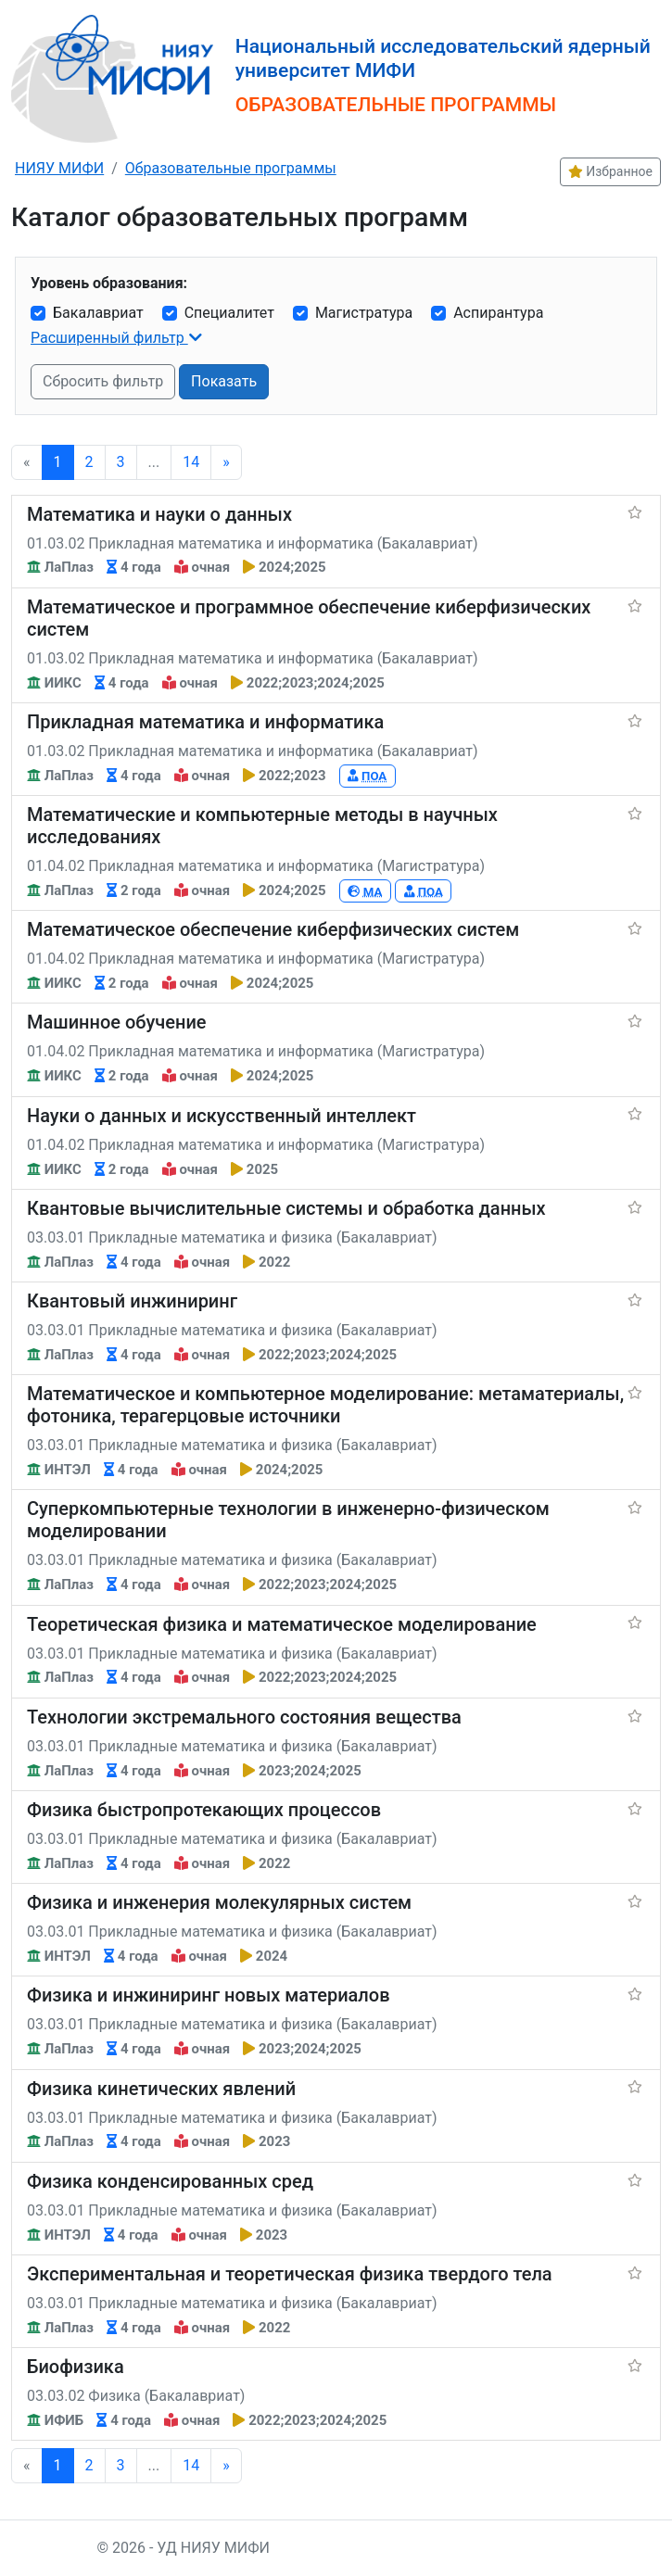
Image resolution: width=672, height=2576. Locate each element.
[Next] (226, 462)
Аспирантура (498, 313)
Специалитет (229, 313)
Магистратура (363, 313)
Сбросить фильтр (103, 381)
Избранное (610, 171)
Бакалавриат (98, 313)
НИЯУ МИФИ (59, 168)
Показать (224, 381)
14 (191, 462)
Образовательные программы (230, 168)
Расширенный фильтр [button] (109, 338)
